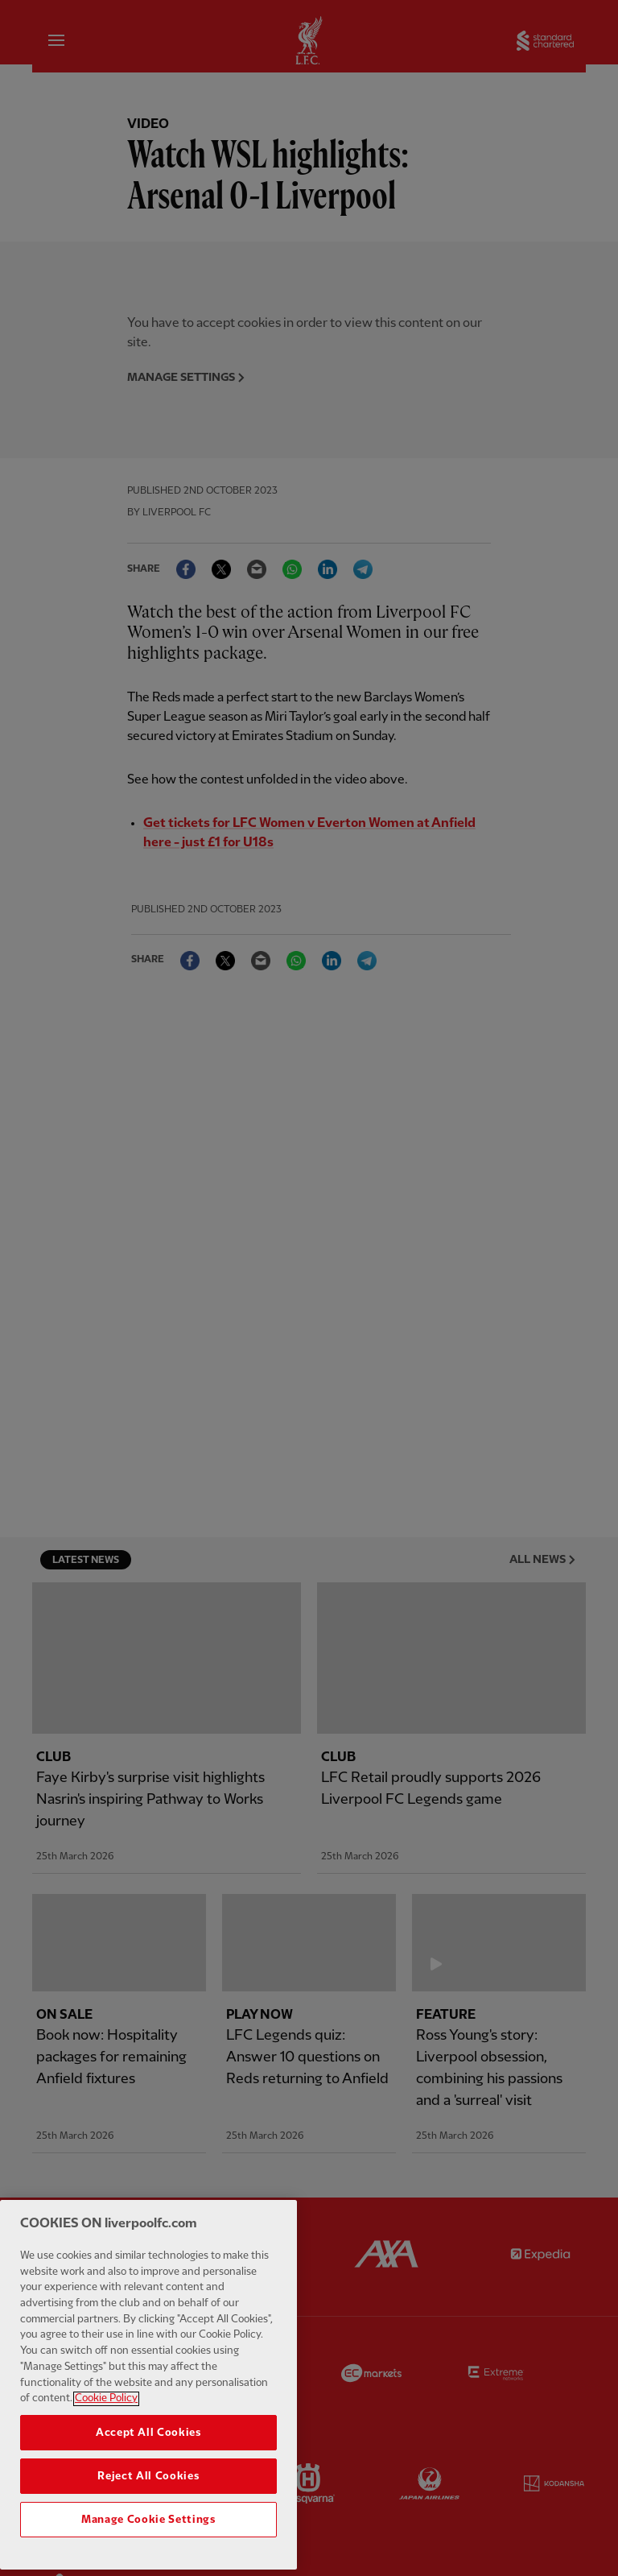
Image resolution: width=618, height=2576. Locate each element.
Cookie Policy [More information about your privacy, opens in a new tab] (106, 2509)
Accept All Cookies (148, 2543)
